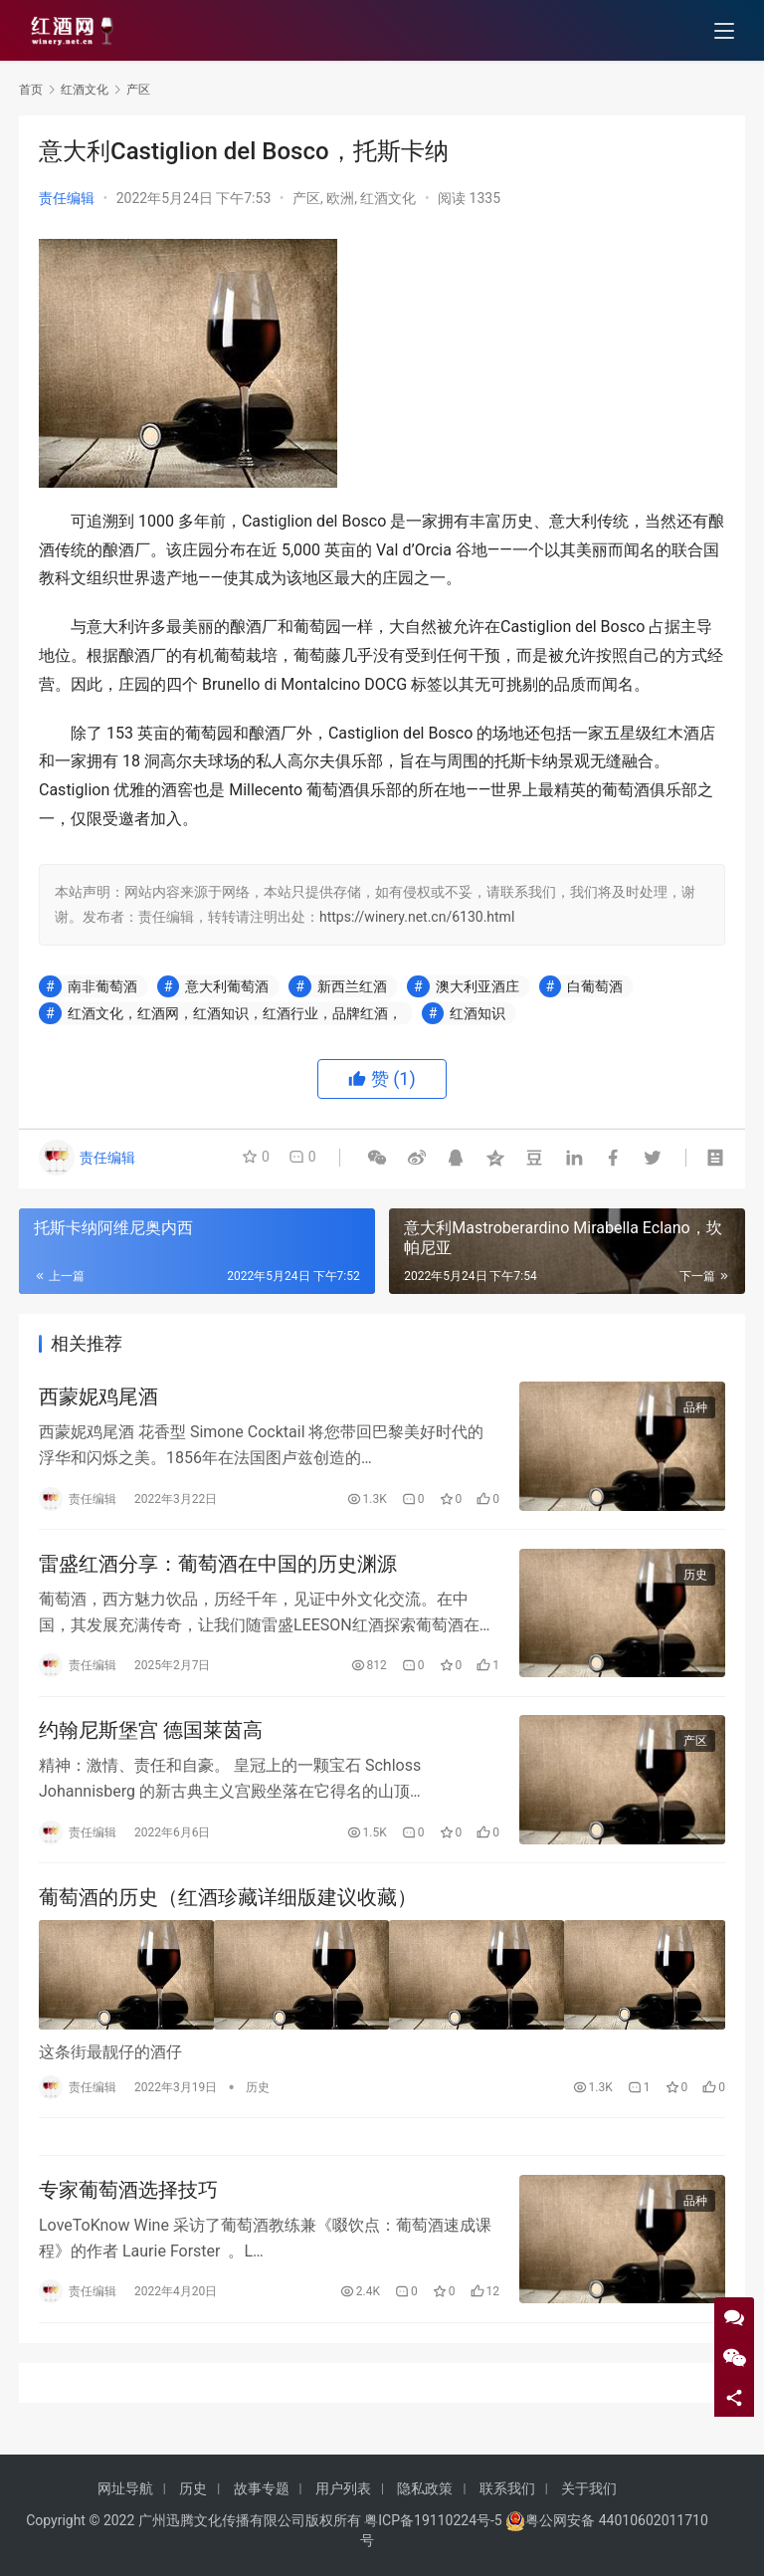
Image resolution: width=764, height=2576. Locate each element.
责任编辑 (67, 198)
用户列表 (343, 2488)
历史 (695, 1579)
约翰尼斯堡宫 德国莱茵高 (151, 1738)
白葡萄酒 (595, 986)
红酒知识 (477, 1013)
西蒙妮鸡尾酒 (98, 1398)
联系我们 (507, 2488)
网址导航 (125, 2488)
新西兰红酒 (352, 986)
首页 (31, 90)
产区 (306, 198)
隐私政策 (425, 2488)
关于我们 (589, 2488)
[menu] (724, 32)
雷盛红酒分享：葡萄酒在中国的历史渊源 (218, 1568)
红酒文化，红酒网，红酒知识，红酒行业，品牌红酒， (235, 1013)
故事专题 (261, 2488)
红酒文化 (388, 198)
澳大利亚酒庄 (477, 986)
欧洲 (340, 198)
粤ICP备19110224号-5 (432, 2520)
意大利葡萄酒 (227, 986)
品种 (695, 1409)
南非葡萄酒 (102, 986)
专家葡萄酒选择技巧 (128, 2201)
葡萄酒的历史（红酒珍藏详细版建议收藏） (228, 1907)
